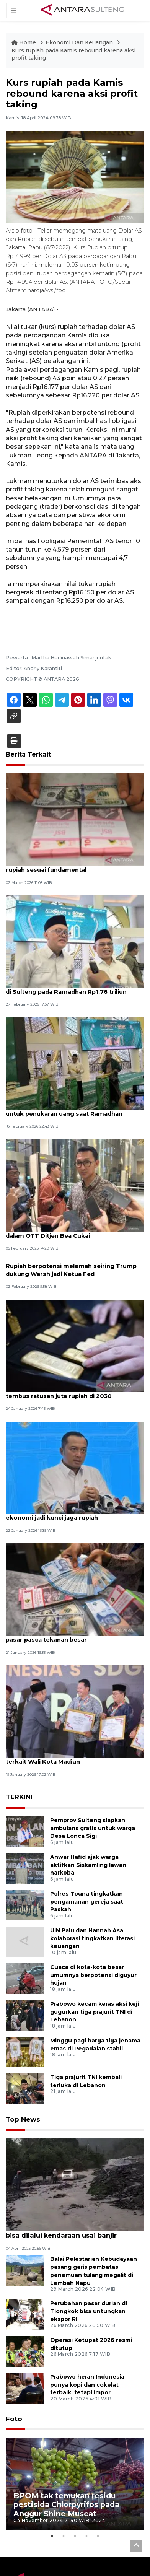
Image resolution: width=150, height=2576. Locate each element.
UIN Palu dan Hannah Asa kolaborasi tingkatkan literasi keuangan (92, 1956)
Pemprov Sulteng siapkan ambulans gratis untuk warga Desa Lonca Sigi (92, 1846)
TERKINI (18, 1815)
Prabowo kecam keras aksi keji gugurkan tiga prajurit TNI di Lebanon (94, 2030)
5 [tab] (98, 2552)
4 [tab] (86, 2552)
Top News (22, 2137)
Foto (13, 2435)
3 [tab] (75, 2552)
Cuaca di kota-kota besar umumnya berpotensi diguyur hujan (93, 1993)
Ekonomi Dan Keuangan (80, 42)
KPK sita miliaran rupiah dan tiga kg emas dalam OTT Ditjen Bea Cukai (70, 1249)
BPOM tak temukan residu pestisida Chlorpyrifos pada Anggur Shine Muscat (66, 2521)
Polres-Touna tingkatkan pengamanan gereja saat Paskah (86, 1920)
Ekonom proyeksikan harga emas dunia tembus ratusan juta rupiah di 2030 (67, 1409)
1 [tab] (52, 2552)
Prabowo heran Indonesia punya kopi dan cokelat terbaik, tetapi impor (87, 2401)
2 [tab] (63, 2552)
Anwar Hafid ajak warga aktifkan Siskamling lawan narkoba (88, 1883)
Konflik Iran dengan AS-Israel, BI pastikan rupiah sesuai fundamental (69, 866)
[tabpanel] (75, 2501)
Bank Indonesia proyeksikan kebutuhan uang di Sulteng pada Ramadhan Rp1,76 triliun (67, 992)
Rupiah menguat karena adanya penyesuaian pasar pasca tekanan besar (69, 1654)
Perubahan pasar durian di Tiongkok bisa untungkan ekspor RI (88, 2328)
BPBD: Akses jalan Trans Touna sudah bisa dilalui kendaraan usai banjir (71, 2249)
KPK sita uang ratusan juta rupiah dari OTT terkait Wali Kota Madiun (71, 1776)
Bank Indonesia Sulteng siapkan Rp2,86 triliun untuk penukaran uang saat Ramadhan (67, 1122)
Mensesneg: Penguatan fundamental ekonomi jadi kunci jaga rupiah (63, 1532)
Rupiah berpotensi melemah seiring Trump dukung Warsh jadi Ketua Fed (72, 1287)
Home (24, 42)
